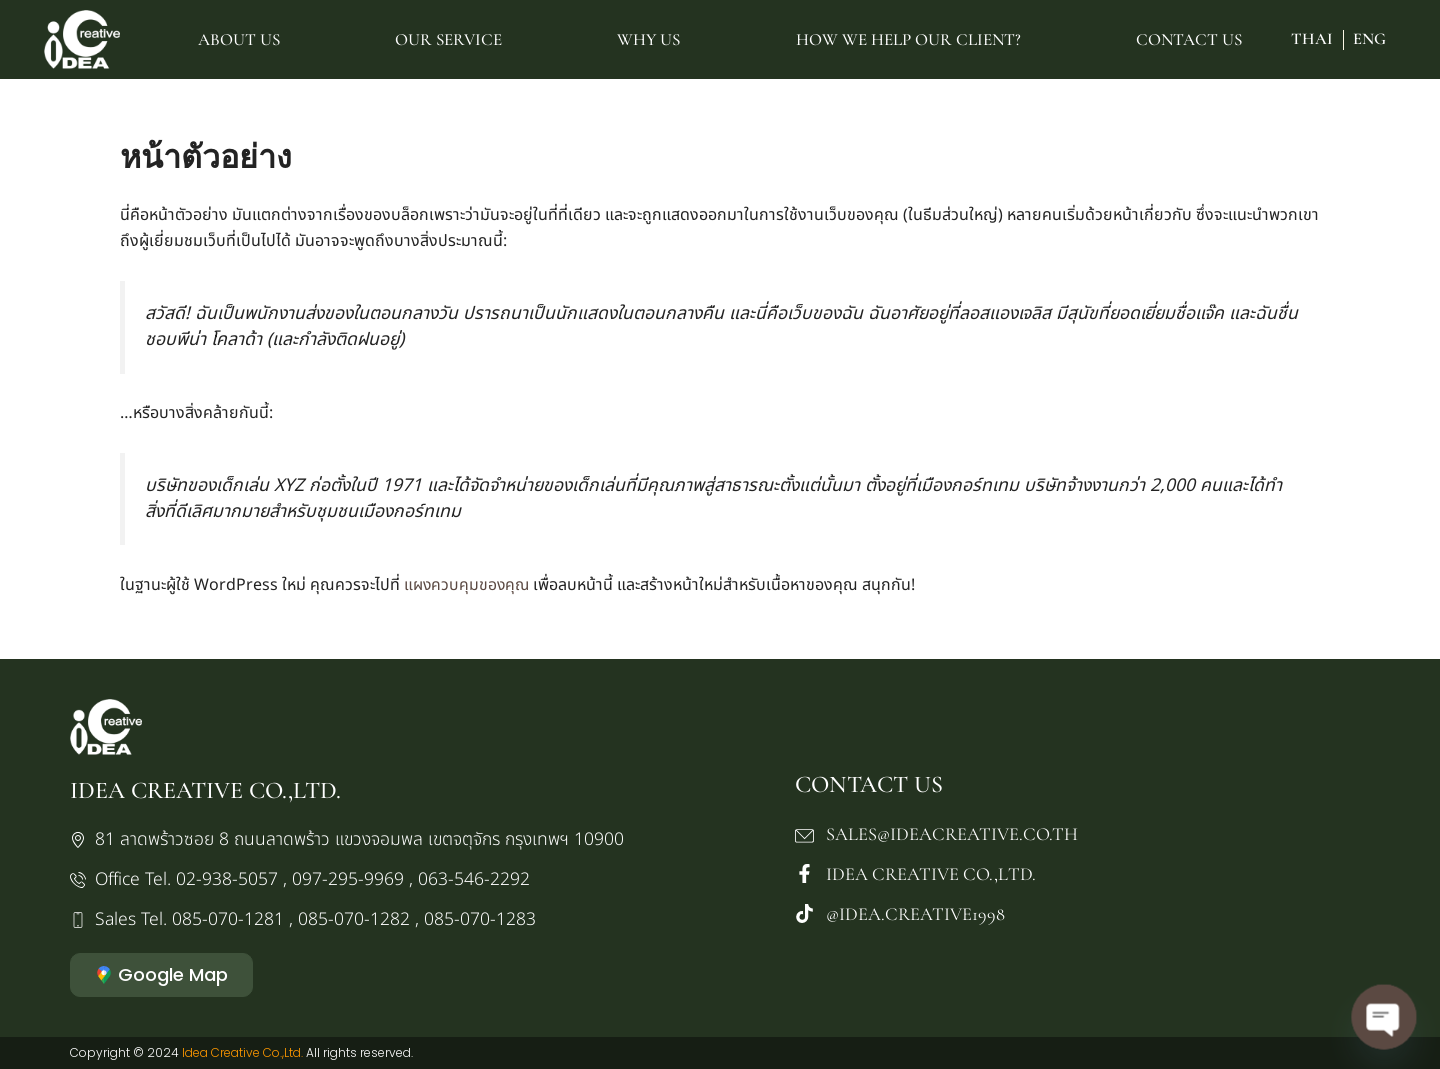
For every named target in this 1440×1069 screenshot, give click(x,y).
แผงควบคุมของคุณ (468, 585)
